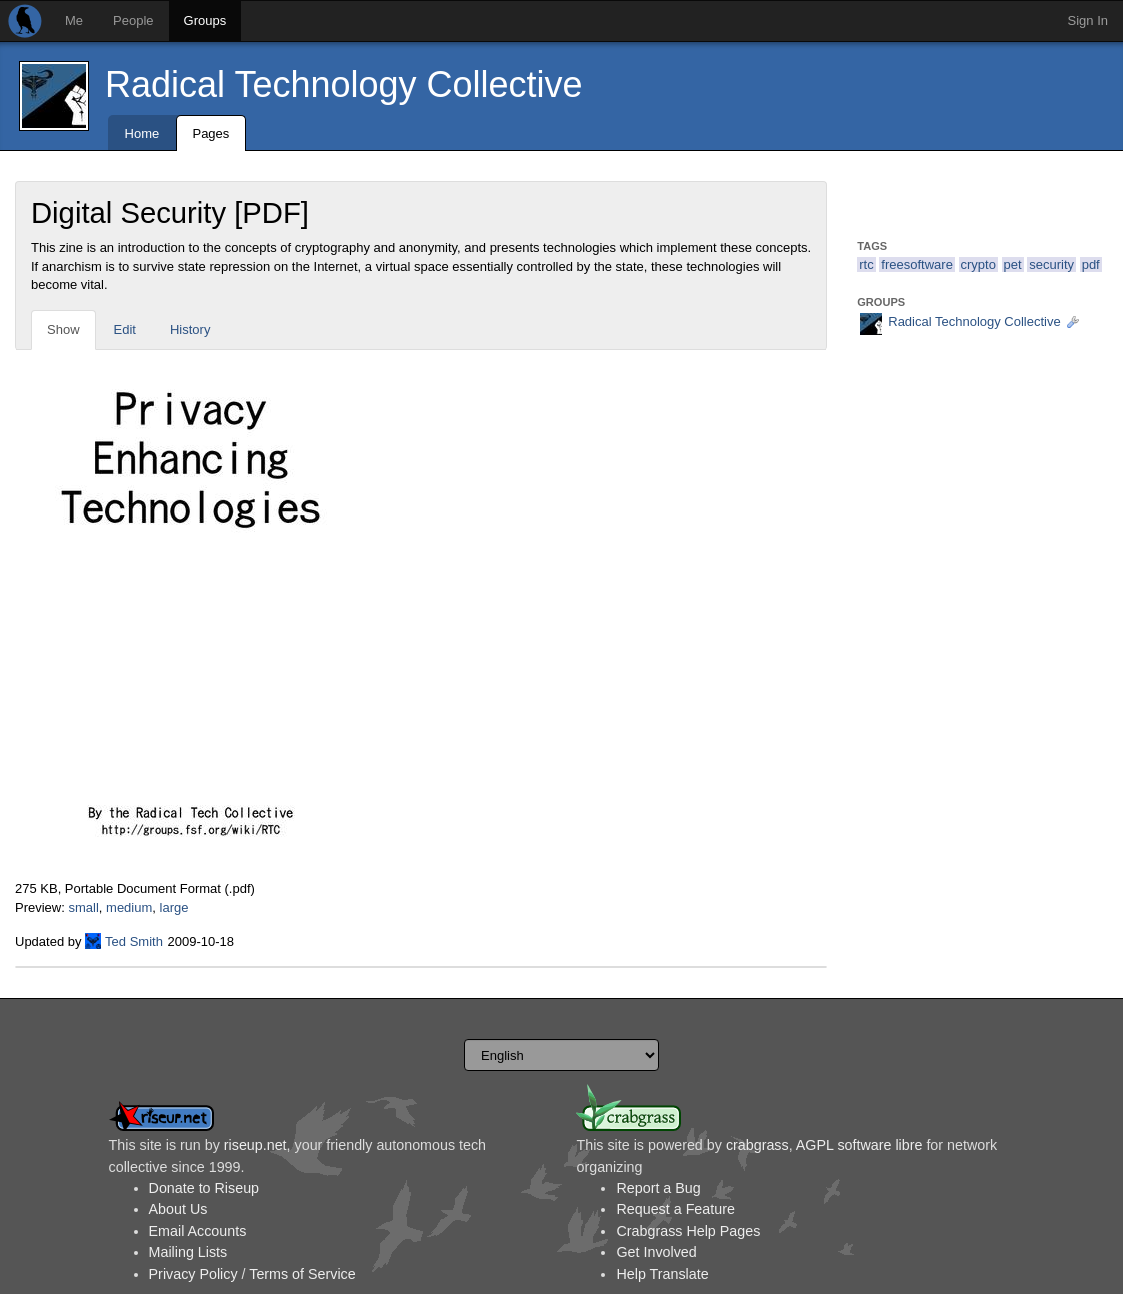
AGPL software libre (859, 1145)
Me (74, 20)
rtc (866, 264)
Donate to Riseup (204, 1188)
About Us (178, 1209)
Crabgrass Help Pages (688, 1231)
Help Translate (662, 1274)
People (133, 20)
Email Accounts (198, 1231)
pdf (1091, 264)
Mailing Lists (188, 1252)
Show (63, 329)
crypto (978, 264)
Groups (205, 20)
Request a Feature (675, 1209)
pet (1013, 264)
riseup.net (255, 1145)
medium (129, 907)
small (83, 907)
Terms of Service (302, 1274)
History (190, 329)
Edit (125, 329)
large (174, 907)
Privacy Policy (193, 1274)
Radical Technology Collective (344, 84)
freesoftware (917, 264)
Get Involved (656, 1252)
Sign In (1088, 20)
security (1051, 264)
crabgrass (757, 1145)
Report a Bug (658, 1188)
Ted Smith (134, 941)
